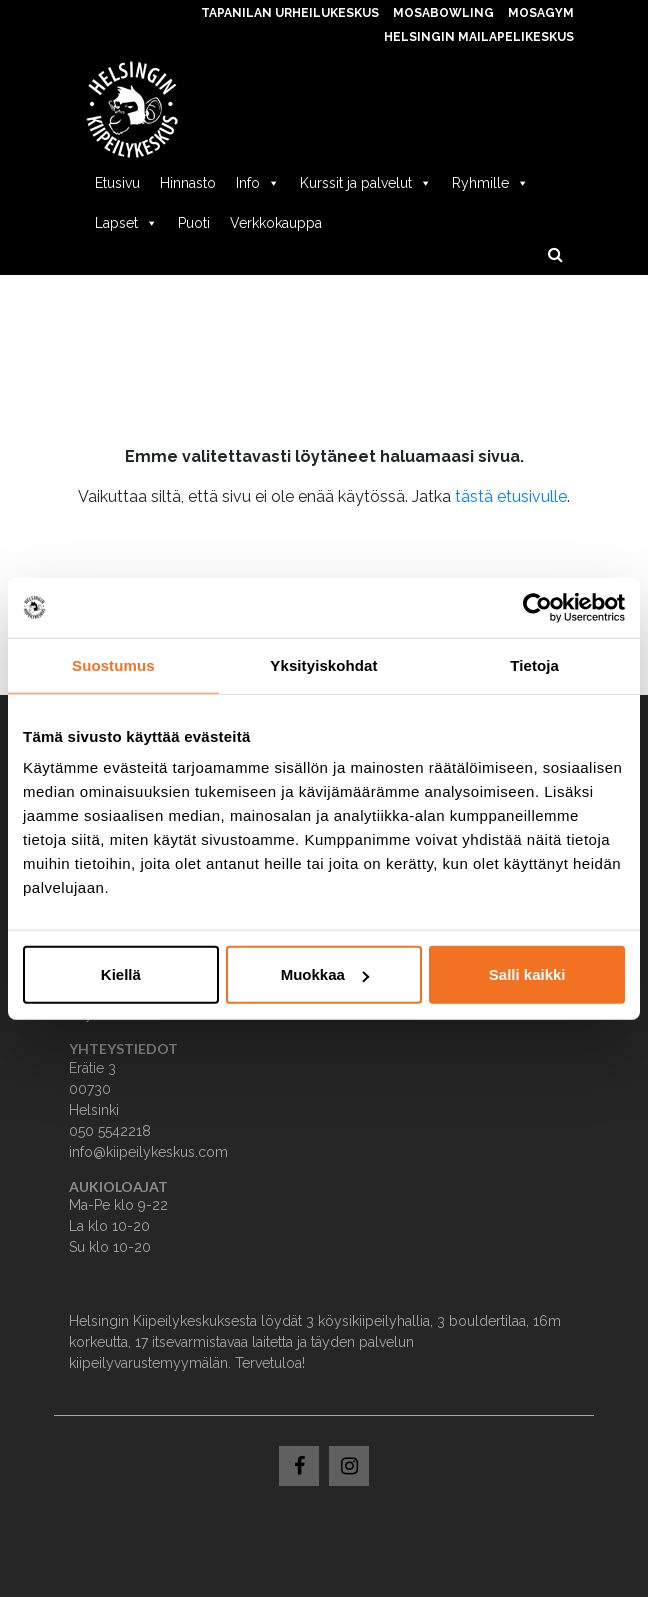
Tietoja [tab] (534, 664)
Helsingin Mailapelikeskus (479, 37)
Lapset (126, 223)
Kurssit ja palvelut (366, 183)
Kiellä (121, 974)
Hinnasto (188, 183)
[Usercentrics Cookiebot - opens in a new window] (537, 607)
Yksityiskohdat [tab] (323, 664)
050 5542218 (110, 1131)
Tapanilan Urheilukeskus (290, 13)
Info (258, 183)
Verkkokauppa (276, 223)
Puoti (194, 223)
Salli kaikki (527, 974)
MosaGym (541, 13)
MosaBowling (443, 13)
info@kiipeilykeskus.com (148, 1152)
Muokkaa (325, 974)
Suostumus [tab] (113, 664)
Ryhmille (490, 183)
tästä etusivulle (511, 496)
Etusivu (117, 183)
